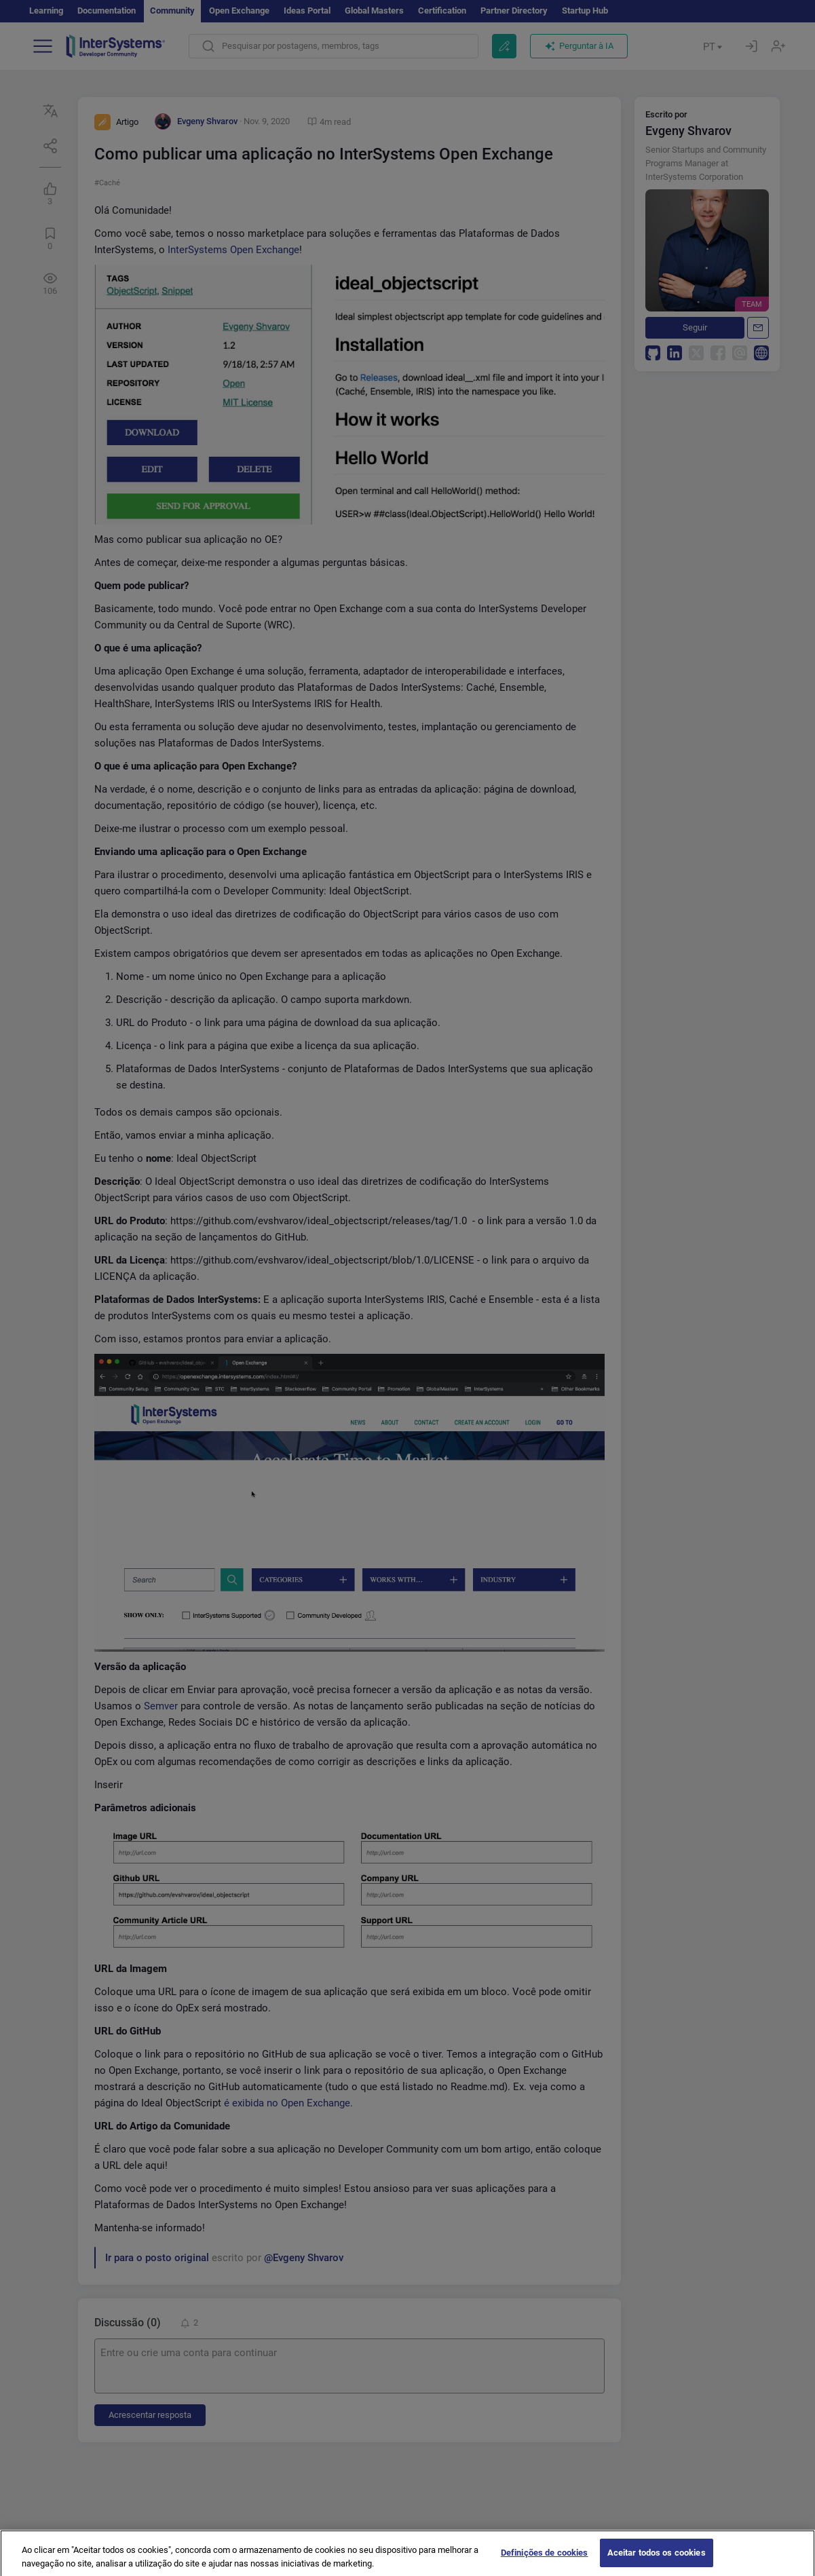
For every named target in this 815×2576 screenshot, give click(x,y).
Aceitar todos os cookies (656, 2559)
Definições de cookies (544, 2559)
